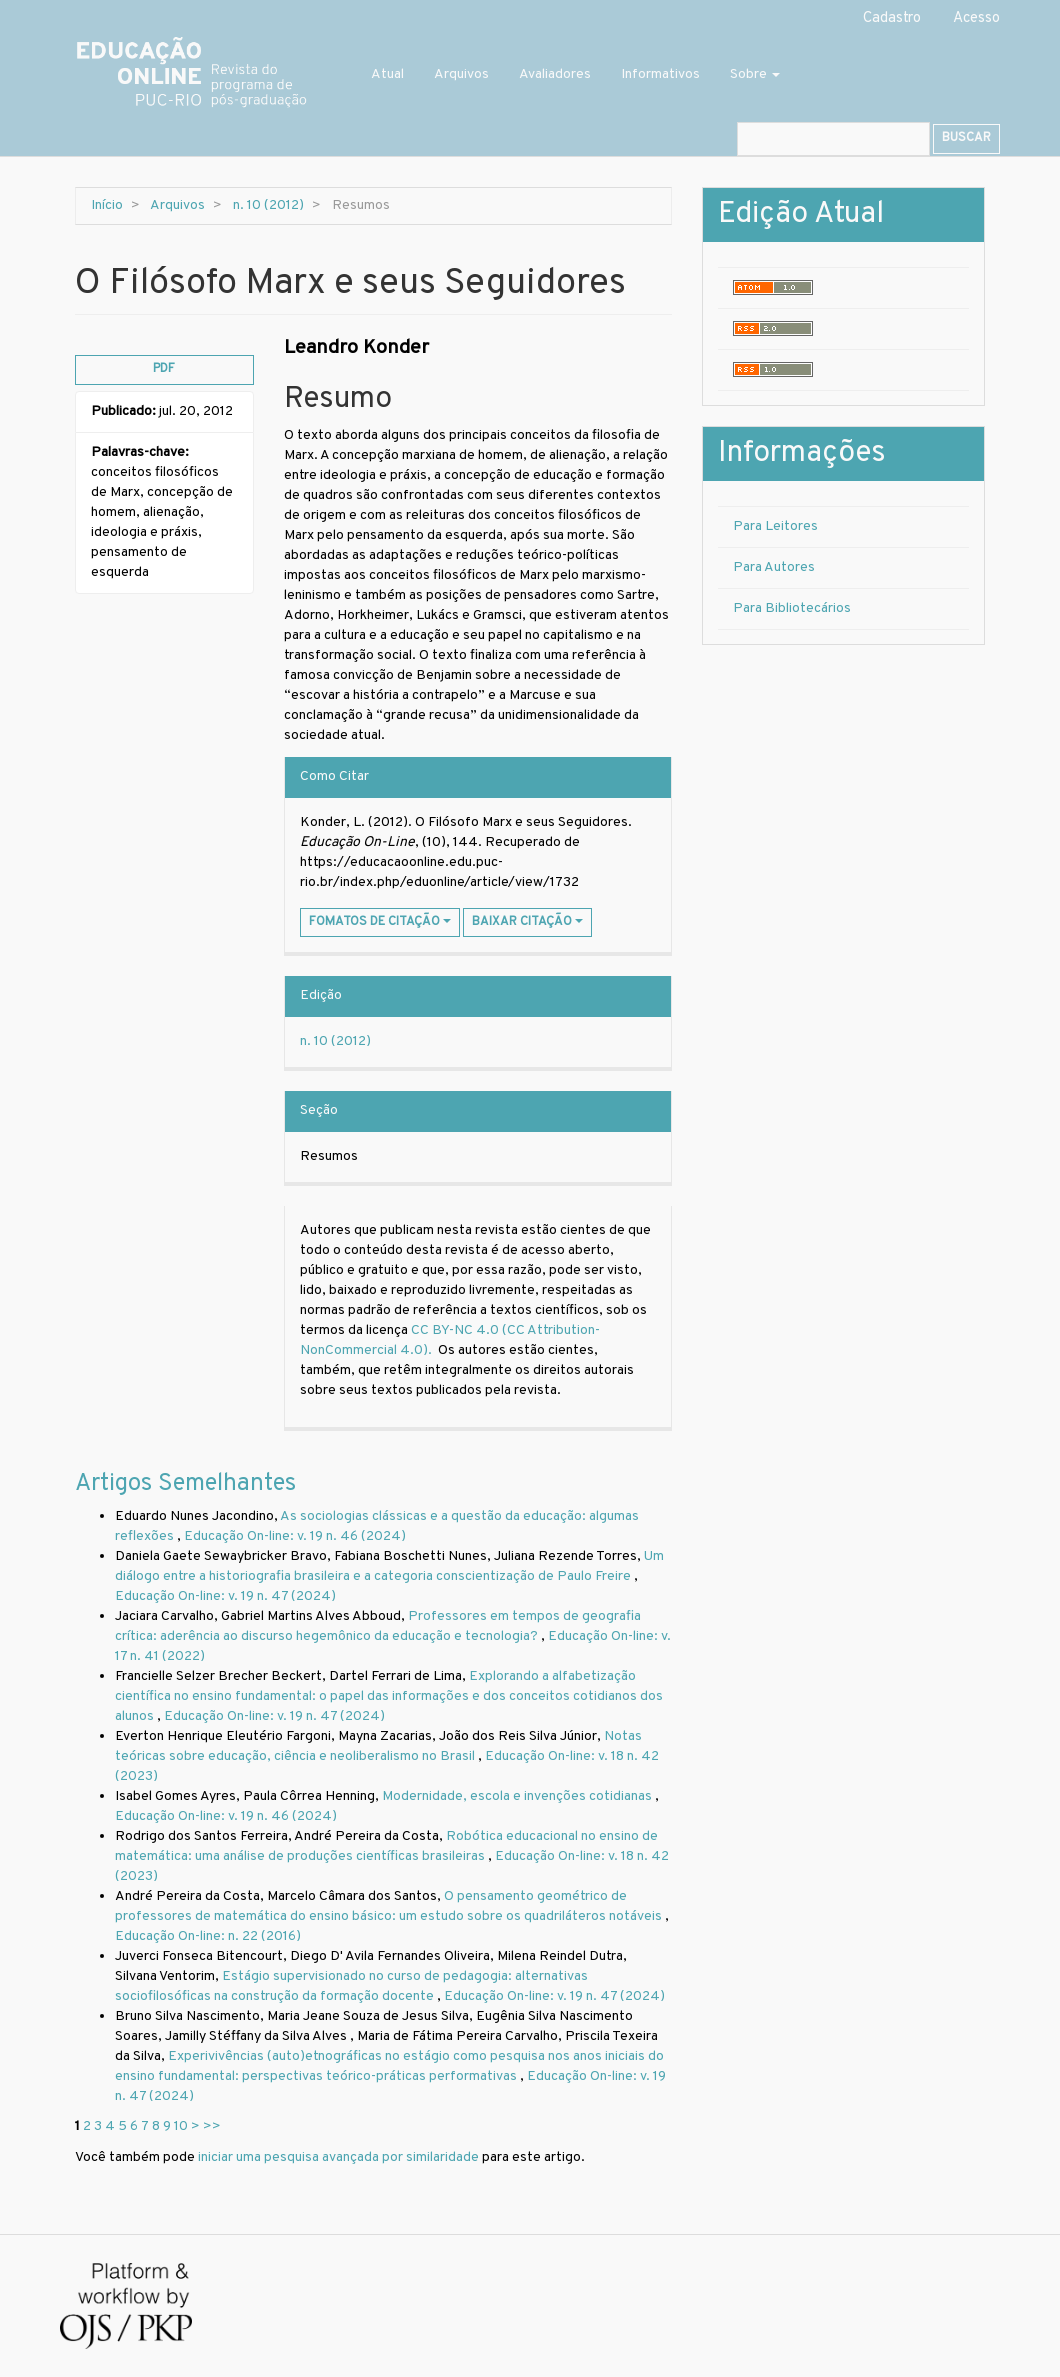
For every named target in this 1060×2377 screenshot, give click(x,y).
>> (212, 2126)
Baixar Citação (527, 922)
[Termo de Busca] (833, 139)
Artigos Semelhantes (185, 1484)
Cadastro (892, 18)
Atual (387, 74)
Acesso (976, 18)
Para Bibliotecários (792, 608)
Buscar (966, 138)
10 (181, 2126)
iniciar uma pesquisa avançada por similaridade (338, 2157)
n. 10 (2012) (268, 205)
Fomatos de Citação (380, 922)
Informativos (660, 74)
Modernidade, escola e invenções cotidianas (518, 1796)
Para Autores (774, 567)
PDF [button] (164, 369)
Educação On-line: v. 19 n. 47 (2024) (225, 1596)
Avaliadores (555, 74)
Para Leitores (775, 526)
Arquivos (461, 74)
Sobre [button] (755, 74)
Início (107, 205)
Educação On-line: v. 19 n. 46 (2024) (295, 1536)
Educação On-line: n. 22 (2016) (208, 1936)
